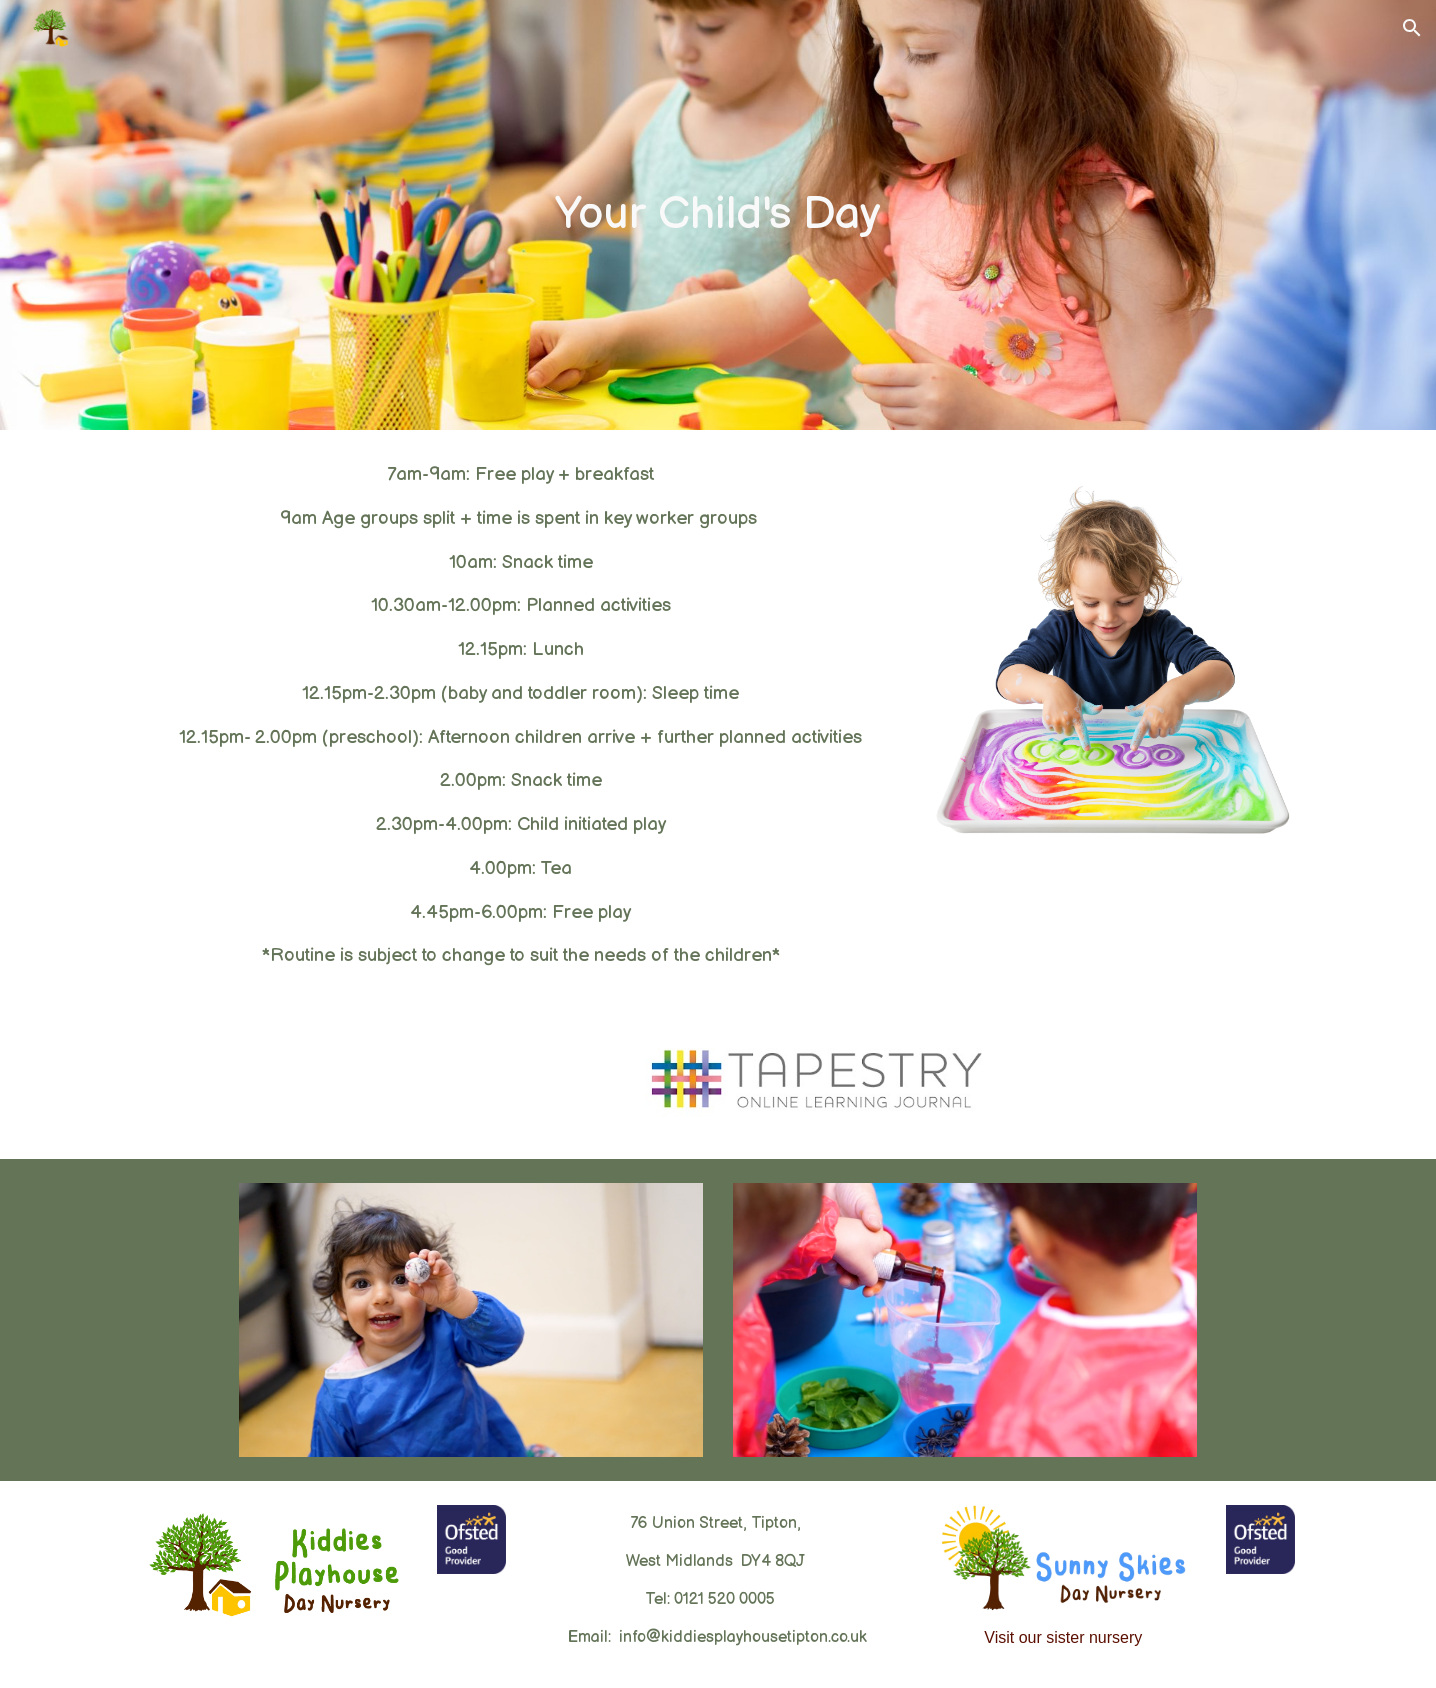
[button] (1412, 28)
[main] (718, 215)
